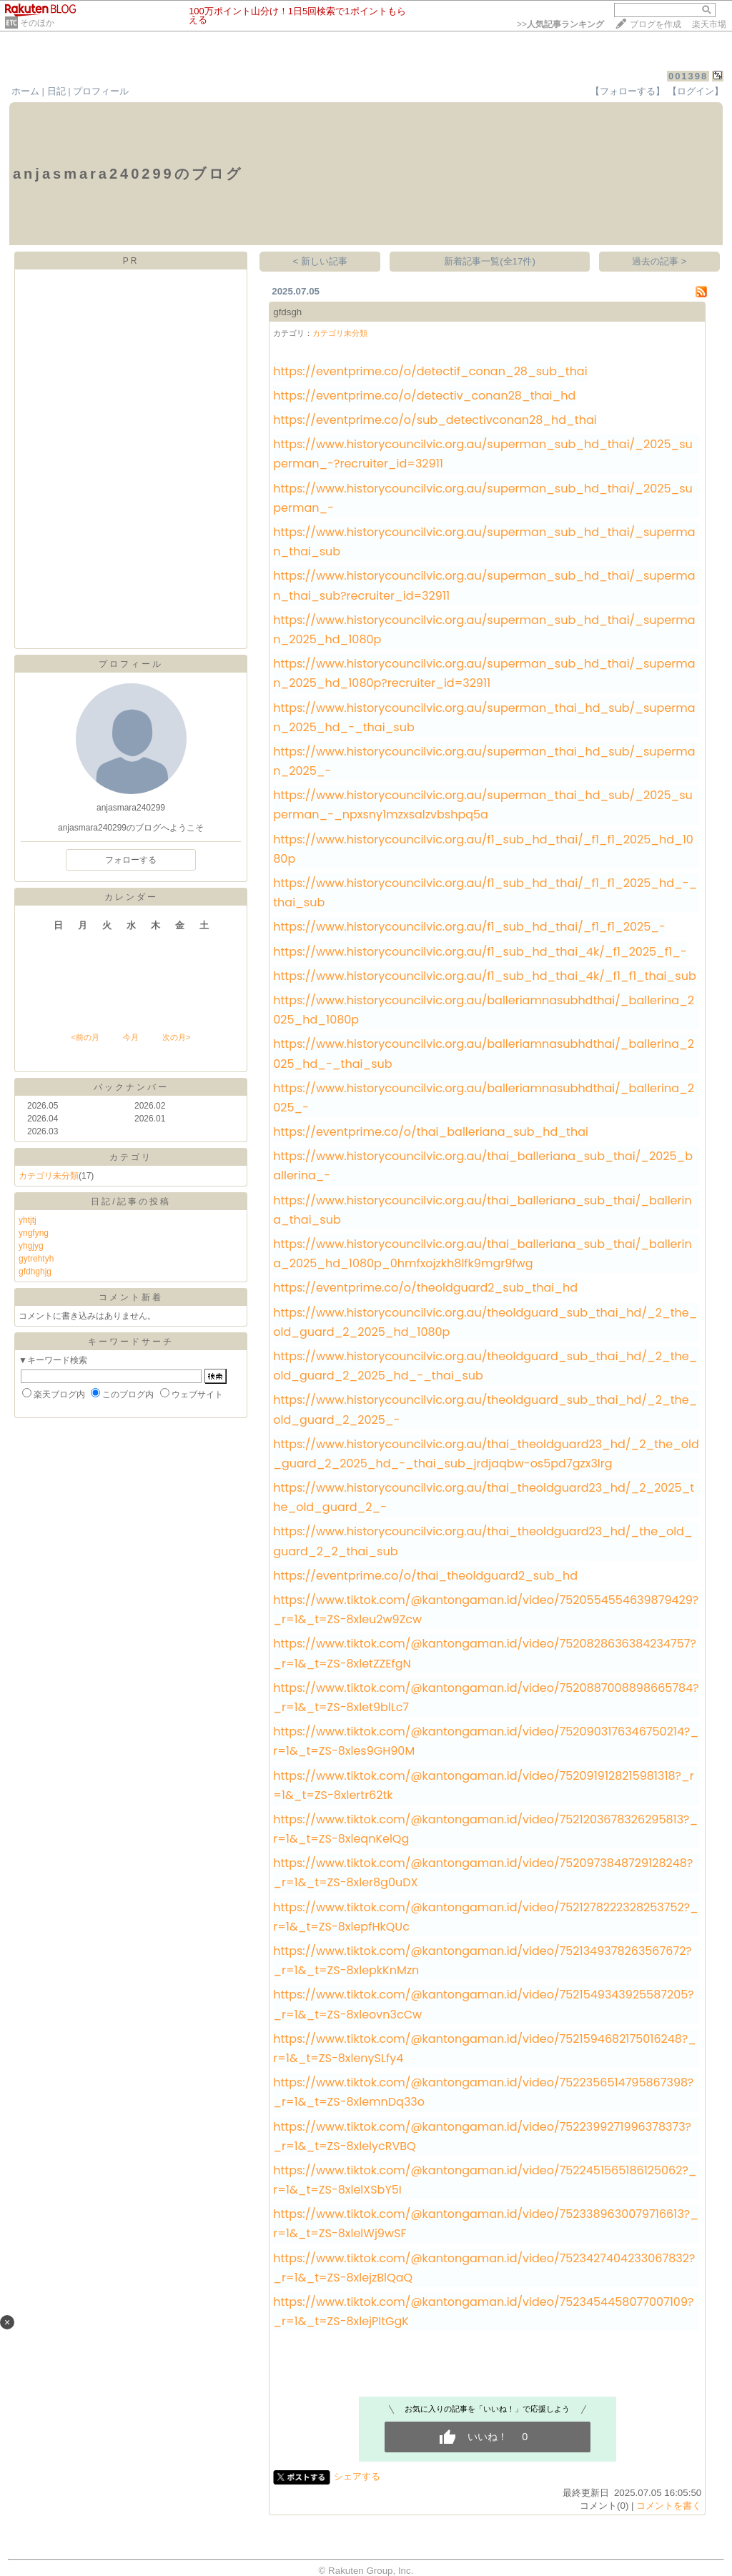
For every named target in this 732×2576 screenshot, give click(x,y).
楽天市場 (709, 24)
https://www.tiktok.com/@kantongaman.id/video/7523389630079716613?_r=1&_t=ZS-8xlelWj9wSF (485, 2223)
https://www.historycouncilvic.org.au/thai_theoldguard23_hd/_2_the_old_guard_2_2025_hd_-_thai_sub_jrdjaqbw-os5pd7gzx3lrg (486, 1454)
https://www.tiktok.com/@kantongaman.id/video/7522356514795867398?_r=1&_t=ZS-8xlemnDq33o (483, 2092)
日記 (56, 91)
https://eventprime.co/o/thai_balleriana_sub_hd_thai (430, 1132)
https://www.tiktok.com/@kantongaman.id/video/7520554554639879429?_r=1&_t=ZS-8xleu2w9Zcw (485, 1610)
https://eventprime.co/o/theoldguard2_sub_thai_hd (425, 1287)
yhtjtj (27, 1220)
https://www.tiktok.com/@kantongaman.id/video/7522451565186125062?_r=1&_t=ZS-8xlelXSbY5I (484, 2180)
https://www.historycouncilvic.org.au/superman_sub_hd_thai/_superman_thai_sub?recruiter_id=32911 (484, 585)
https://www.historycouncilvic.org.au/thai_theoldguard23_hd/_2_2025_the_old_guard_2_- (483, 1497)
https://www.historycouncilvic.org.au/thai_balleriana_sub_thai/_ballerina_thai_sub (482, 1210)
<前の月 (85, 1037)
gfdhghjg (35, 1272)
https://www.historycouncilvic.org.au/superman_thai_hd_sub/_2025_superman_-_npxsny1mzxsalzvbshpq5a (483, 805)
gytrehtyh (36, 1259)
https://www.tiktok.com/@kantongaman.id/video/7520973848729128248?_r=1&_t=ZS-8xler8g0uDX (483, 1873)
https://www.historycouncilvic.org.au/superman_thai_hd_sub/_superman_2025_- (484, 761)
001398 (688, 76)
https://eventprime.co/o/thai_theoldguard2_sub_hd (425, 1575)
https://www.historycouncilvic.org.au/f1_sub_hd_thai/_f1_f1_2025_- (469, 926)
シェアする (357, 2476)
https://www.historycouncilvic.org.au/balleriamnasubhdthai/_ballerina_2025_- (483, 1098)
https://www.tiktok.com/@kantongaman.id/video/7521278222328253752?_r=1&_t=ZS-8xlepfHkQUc (485, 1917)
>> (560, 24)
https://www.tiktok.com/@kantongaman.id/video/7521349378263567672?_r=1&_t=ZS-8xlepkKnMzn (482, 1960)
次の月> (176, 1037)
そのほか (37, 23)
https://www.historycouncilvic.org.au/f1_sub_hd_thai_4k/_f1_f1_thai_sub (484, 976)
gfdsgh (287, 312)
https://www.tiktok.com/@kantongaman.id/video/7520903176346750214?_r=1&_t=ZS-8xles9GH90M (485, 1741)
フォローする (131, 860)
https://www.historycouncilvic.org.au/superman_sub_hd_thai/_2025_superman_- (483, 498)
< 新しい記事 (320, 261)
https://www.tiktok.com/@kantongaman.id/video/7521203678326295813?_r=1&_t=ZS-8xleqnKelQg (485, 1829)
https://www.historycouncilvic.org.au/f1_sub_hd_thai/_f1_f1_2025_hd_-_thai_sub (485, 893)
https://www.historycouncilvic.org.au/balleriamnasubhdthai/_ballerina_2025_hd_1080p (483, 1010)
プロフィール (101, 91)
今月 (131, 1037)
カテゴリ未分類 (49, 1176)
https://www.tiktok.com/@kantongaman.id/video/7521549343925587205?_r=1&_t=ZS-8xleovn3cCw (483, 2004)
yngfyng (34, 1233)
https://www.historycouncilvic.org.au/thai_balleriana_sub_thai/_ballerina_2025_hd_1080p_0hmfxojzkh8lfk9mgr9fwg (482, 1254)
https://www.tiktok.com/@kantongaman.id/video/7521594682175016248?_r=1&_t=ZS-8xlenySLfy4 (484, 2048)
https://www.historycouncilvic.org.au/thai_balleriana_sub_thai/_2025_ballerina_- (483, 1166)
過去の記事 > (659, 261)
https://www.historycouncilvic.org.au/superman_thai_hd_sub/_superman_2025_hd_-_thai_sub (484, 717)
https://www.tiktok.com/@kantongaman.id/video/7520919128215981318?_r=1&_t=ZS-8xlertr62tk (483, 1785)
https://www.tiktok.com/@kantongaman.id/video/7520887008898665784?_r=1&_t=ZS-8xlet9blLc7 (485, 1697)
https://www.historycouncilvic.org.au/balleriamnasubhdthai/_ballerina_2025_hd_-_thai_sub (483, 1053)
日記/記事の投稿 (130, 1202)
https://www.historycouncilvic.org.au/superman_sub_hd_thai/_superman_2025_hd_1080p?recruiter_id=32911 (484, 673)
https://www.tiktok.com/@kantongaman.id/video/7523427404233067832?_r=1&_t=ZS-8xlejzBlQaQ (484, 2268)
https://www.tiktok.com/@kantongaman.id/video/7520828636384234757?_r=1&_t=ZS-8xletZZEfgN (484, 1653)
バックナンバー (131, 1087)
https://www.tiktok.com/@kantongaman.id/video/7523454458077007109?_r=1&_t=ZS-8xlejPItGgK (483, 2311)
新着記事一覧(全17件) (489, 261)
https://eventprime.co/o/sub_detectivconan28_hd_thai (434, 420)
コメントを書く (668, 2505)
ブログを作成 (655, 24)
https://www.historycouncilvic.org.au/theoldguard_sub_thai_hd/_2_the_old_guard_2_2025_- (485, 1409)
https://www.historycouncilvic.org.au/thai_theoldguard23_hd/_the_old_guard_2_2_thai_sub (482, 1541)
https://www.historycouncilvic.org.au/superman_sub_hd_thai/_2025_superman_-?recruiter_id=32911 (483, 454)
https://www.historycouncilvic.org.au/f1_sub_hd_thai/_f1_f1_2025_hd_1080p (483, 849)
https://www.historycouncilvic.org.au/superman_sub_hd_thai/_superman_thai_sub (484, 542)
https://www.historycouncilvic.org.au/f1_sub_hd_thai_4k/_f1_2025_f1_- (480, 951)
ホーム (25, 91)
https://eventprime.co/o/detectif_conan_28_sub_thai (430, 371)
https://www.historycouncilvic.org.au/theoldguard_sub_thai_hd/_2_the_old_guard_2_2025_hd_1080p (485, 1322)
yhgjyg (31, 1246)
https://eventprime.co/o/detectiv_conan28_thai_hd (424, 395)
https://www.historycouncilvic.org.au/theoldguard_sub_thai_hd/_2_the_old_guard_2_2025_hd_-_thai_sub (485, 1366)
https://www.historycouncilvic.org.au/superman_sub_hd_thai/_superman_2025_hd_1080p (484, 630)
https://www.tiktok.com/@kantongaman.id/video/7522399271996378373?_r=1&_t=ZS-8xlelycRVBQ (482, 2136)
